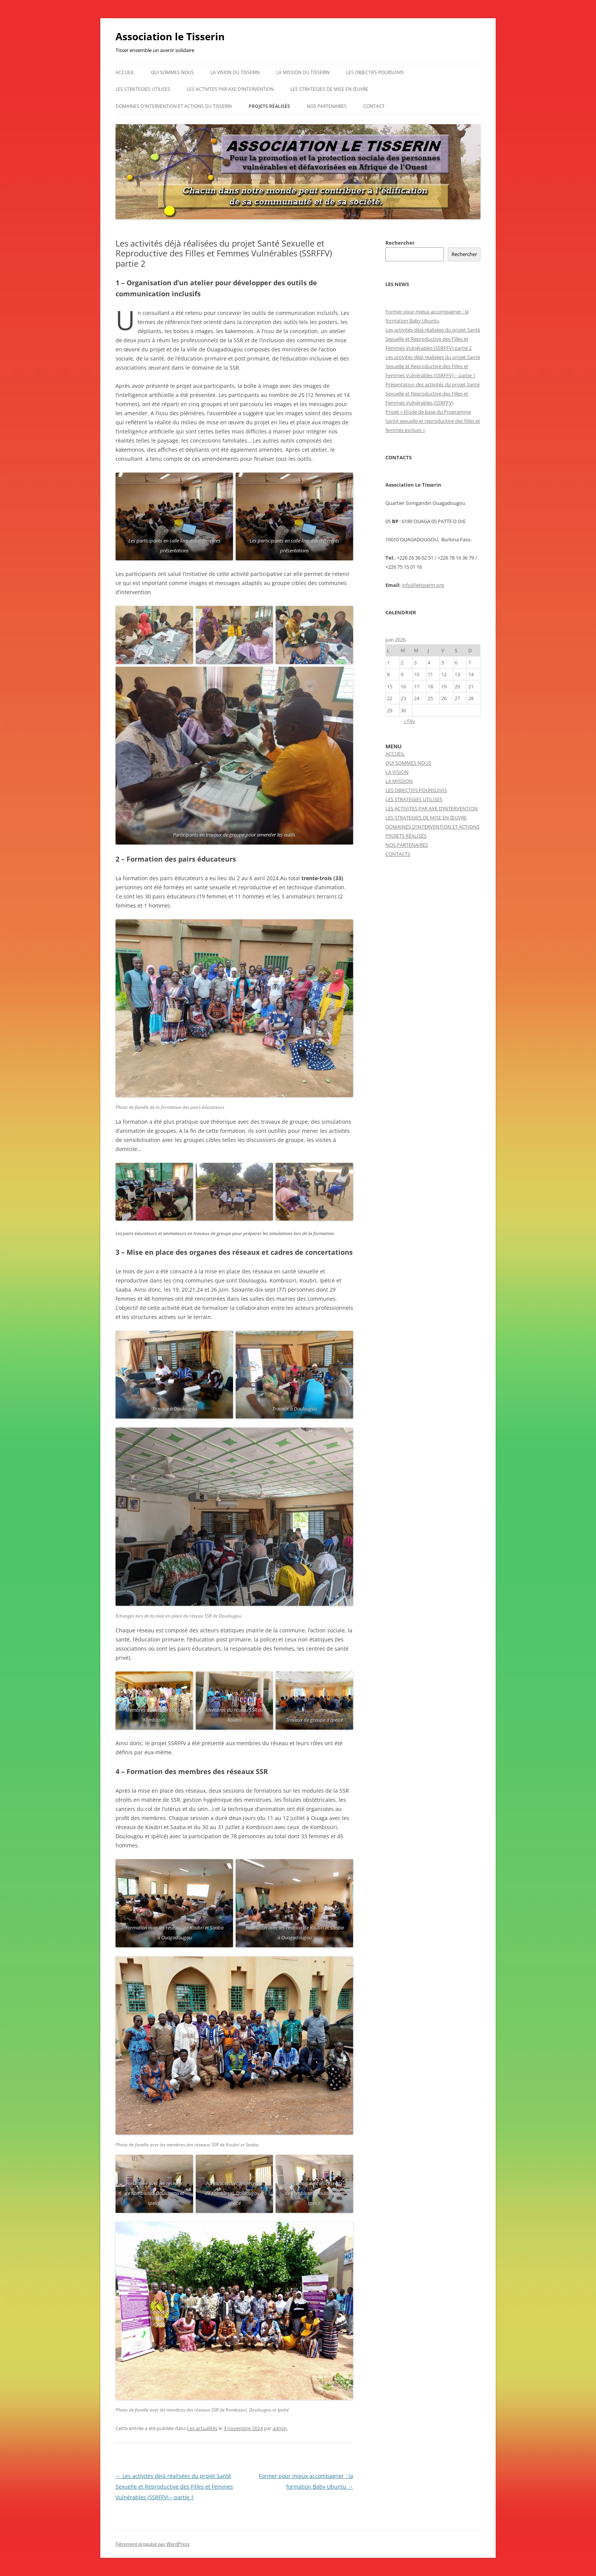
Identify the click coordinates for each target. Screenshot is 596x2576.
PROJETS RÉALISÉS (269, 106)
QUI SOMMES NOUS (172, 72)
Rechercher (400, 242)
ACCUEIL (125, 72)
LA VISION (397, 772)
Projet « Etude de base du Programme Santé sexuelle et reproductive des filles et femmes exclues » (432, 420)
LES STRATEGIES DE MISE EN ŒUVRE (329, 89)
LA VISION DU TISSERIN (235, 72)
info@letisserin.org (423, 585)
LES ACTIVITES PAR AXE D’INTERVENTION (230, 89)
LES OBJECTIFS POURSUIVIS (375, 72)
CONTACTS (397, 854)
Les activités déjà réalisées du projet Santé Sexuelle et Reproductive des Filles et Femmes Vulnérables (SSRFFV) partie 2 (432, 338)
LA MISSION (399, 781)
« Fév (409, 721)
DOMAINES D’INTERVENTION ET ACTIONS (432, 826)
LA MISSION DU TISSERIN (303, 72)
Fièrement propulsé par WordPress (153, 2544)
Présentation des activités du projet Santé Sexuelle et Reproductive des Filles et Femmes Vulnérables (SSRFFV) (432, 393)
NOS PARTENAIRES (327, 106)
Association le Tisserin (170, 36)
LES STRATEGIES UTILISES (143, 89)
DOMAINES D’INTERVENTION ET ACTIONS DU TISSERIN (174, 106)
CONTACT (374, 106)
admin (280, 2428)
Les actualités (202, 2428)
